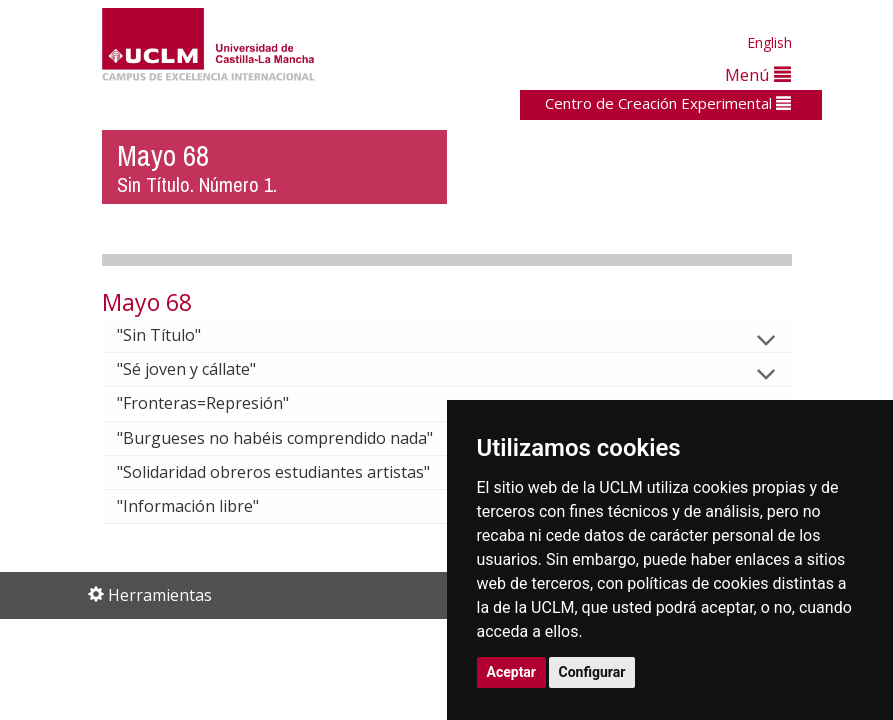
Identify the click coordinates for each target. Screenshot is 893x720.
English (769, 42)
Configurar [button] (592, 672)
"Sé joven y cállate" (202, 369)
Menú (758, 74)
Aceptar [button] (512, 672)
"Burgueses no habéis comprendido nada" (291, 438)
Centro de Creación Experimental (668, 103)
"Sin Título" (175, 335)
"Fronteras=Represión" (219, 403)
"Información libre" (204, 506)
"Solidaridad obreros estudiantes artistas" (289, 472)
